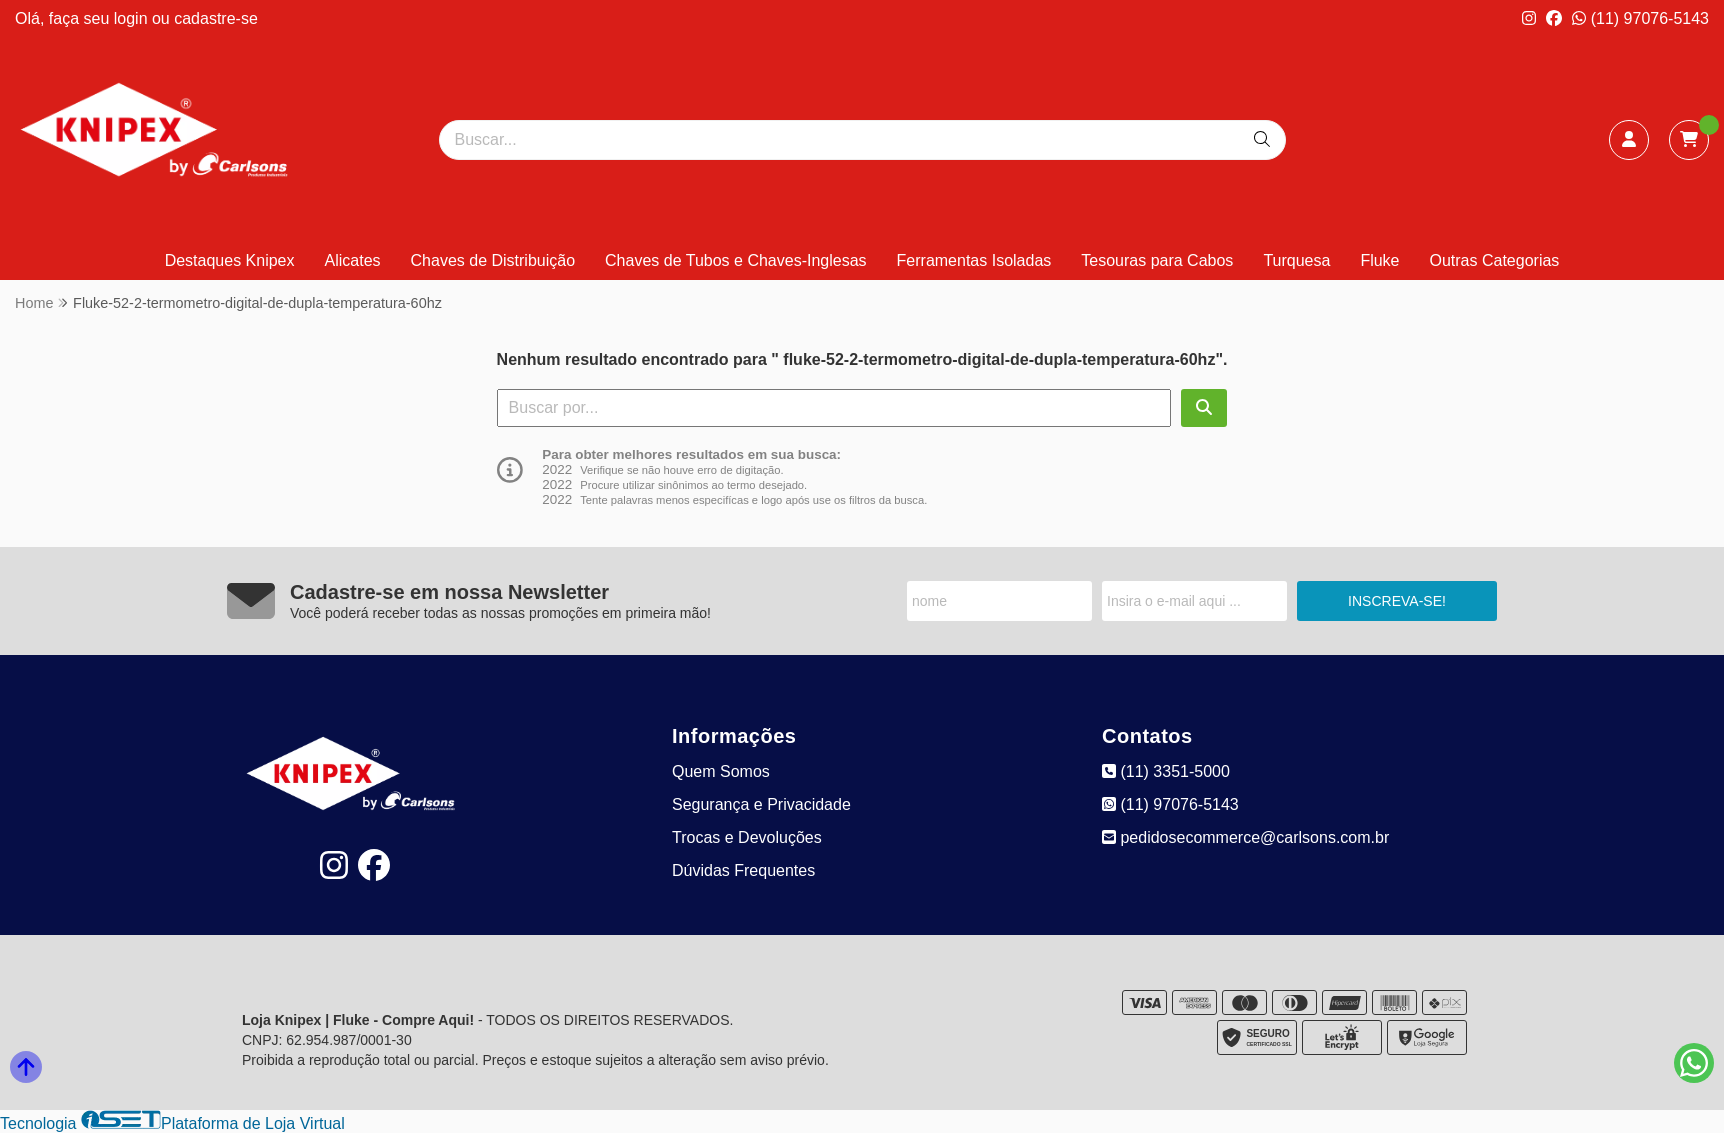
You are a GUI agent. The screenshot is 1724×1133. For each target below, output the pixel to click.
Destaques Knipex (230, 260)
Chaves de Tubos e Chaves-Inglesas (735, 260)
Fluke (1379, 260)
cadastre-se (216, 18)
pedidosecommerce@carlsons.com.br (1245, 837)
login (133, 18)
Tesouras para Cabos (1157, 260)
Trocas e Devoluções (747, 837)
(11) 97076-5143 (1640, 18)
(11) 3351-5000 (1166, 771)
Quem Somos (721, 771)
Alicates (353, 260)
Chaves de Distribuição (493, 260)
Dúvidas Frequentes (743, 870)
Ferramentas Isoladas (974, 260)
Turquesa (1296, 260)
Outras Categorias (1495, 260)
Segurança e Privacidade (761, 804)
